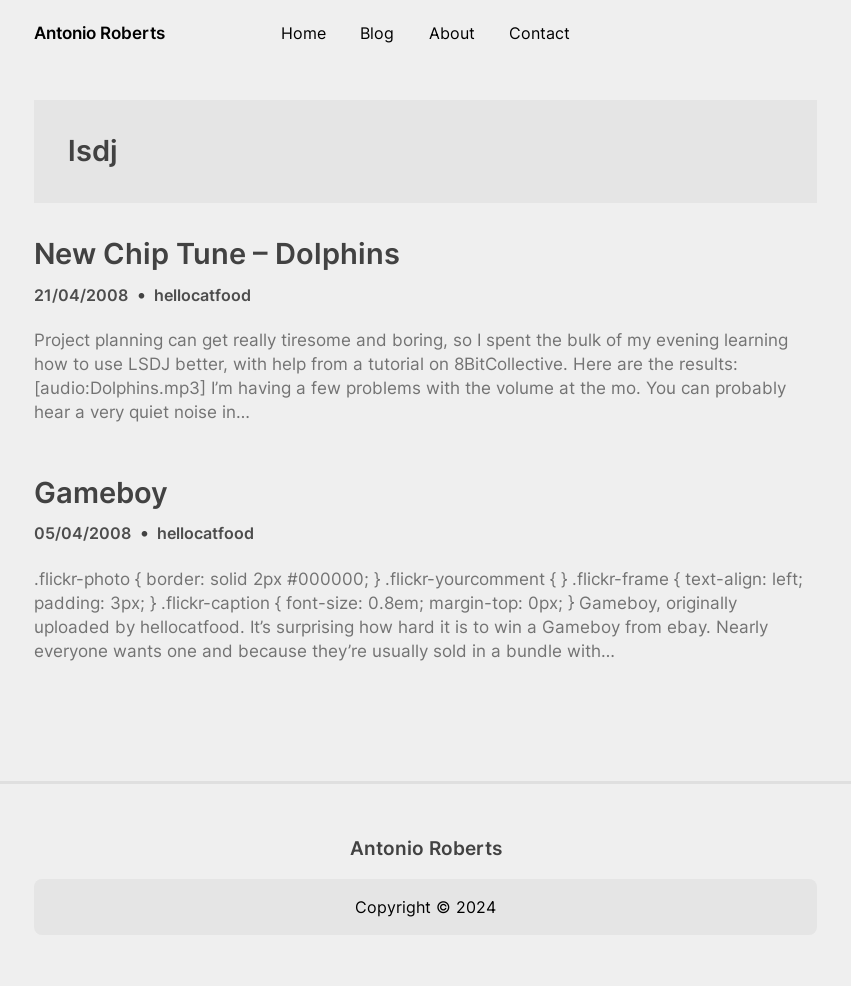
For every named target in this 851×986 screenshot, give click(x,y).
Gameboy (101, 493)
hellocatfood (202, 295)
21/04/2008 (81, 295)
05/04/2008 (82, 533)
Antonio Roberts (99, 32)
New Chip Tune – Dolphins (217, 254)
